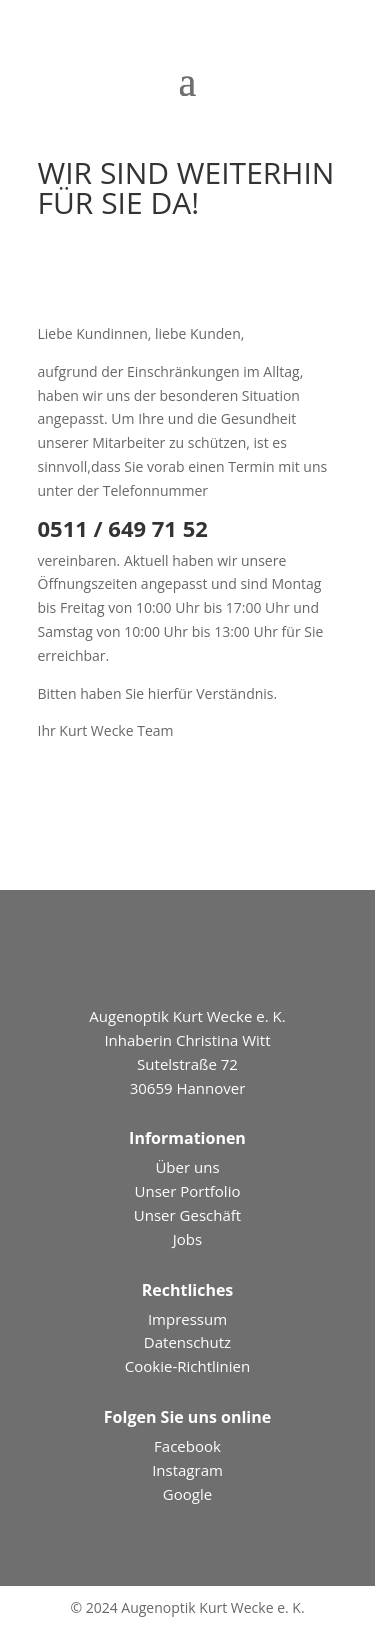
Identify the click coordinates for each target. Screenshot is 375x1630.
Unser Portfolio (188, 1191)
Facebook (187, 1446)
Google (187, 1494)
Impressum (187, 1319)
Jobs (187, 1239)
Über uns (187, 1167)
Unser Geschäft (187, 1215)
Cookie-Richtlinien (187, 1366)
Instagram (187, 1470)
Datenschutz (187, 1342)
